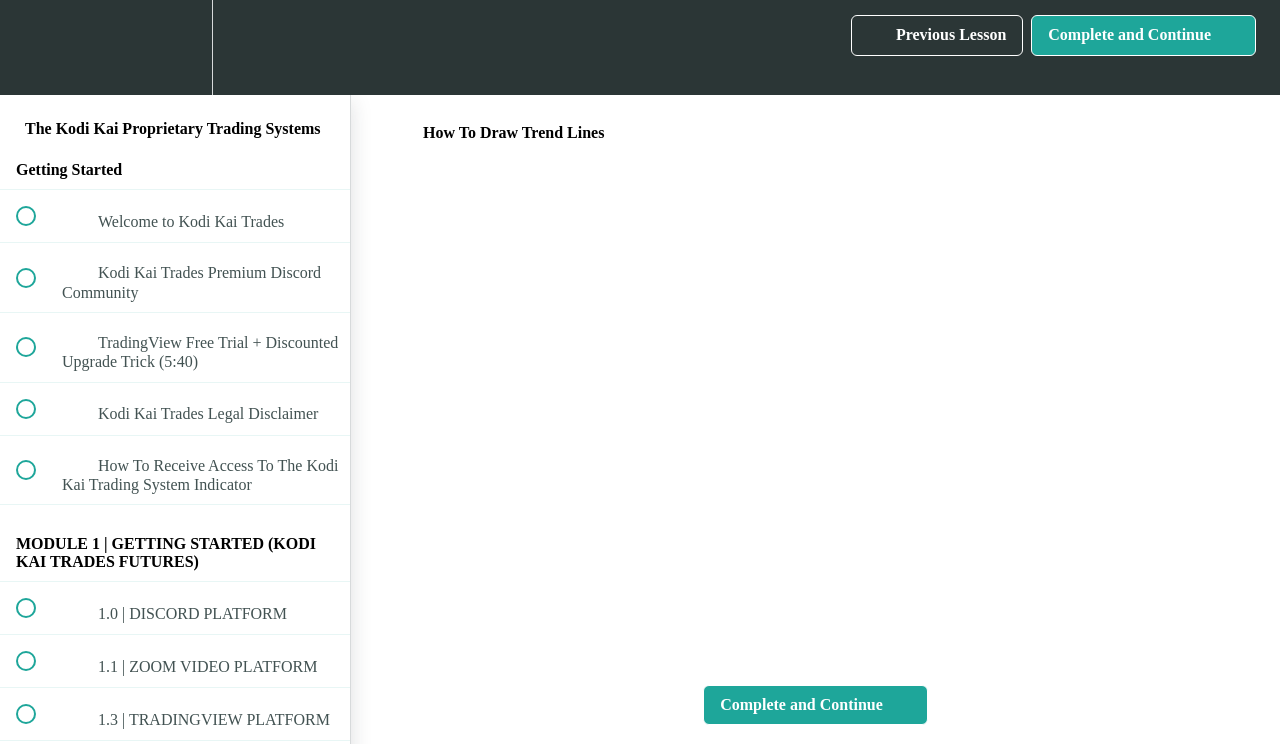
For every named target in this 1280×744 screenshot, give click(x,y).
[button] (37, 47)
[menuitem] (175, 47)
